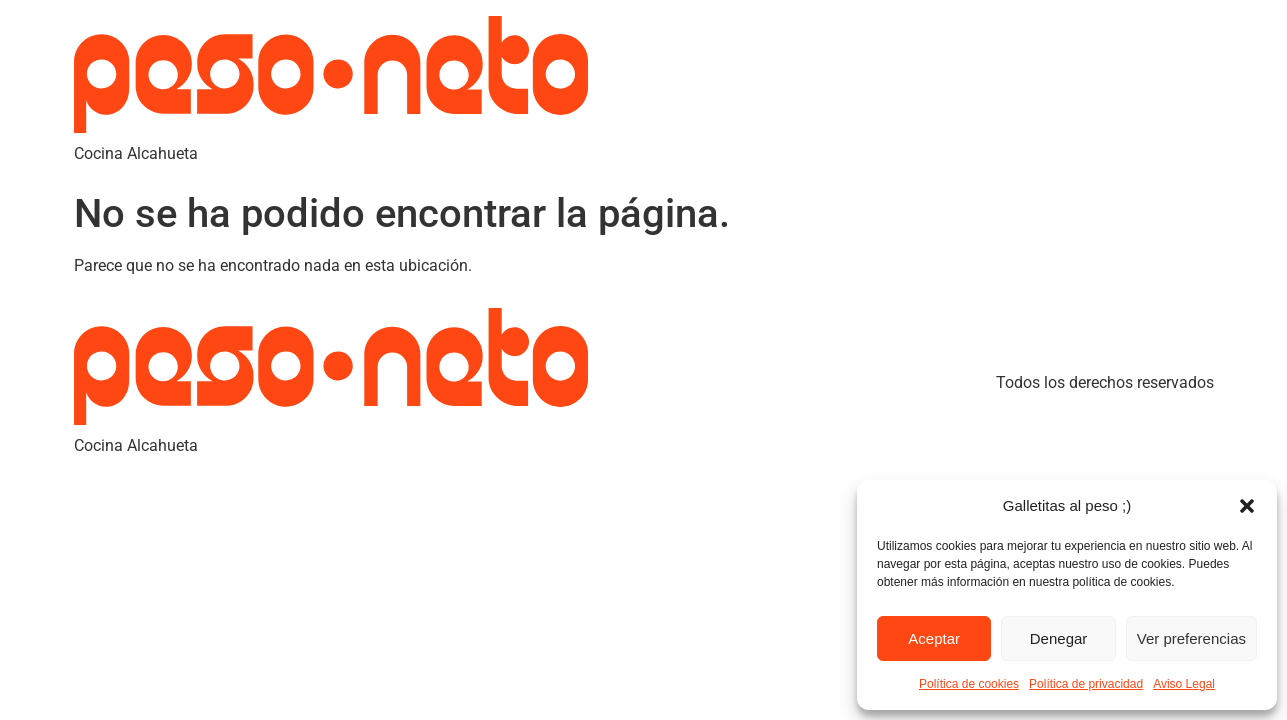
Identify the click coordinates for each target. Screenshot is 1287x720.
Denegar (1059, 638)
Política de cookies (969, 684)
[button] (1247, 506)
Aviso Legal (1184, 684)
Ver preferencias (1191, 638)
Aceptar (934, 638)
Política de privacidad (1086, 684)
